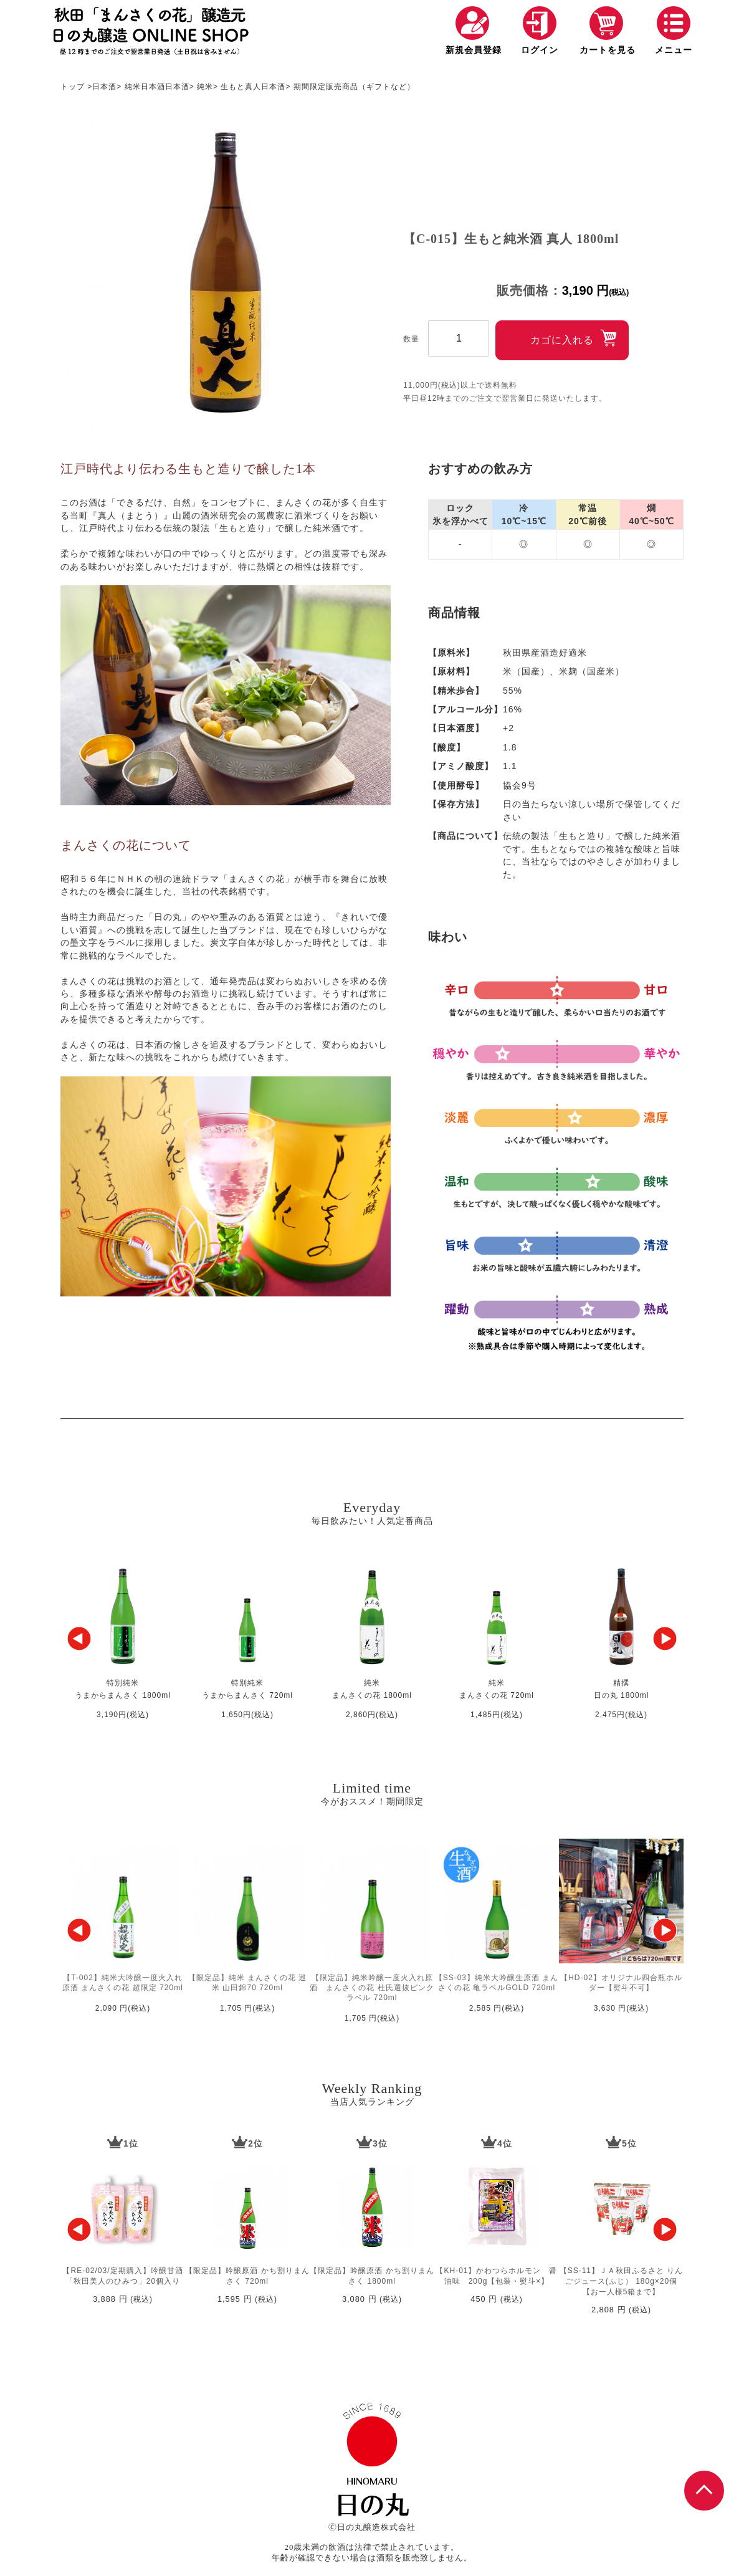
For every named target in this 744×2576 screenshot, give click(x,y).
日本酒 (104, 86)
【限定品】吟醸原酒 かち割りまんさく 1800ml (372, 2276)
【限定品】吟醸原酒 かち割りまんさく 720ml (247, 2276)
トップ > (76, 86)
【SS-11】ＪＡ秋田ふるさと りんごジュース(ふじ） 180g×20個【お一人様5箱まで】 (622, 2281)
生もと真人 (241, 86)
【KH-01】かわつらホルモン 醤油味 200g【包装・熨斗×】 (496, 2276)
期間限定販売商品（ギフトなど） (354, 86)
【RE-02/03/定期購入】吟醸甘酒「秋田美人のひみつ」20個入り (122, 2276)
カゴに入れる (562, 340)
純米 (133, 86)
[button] (79, 1638)
